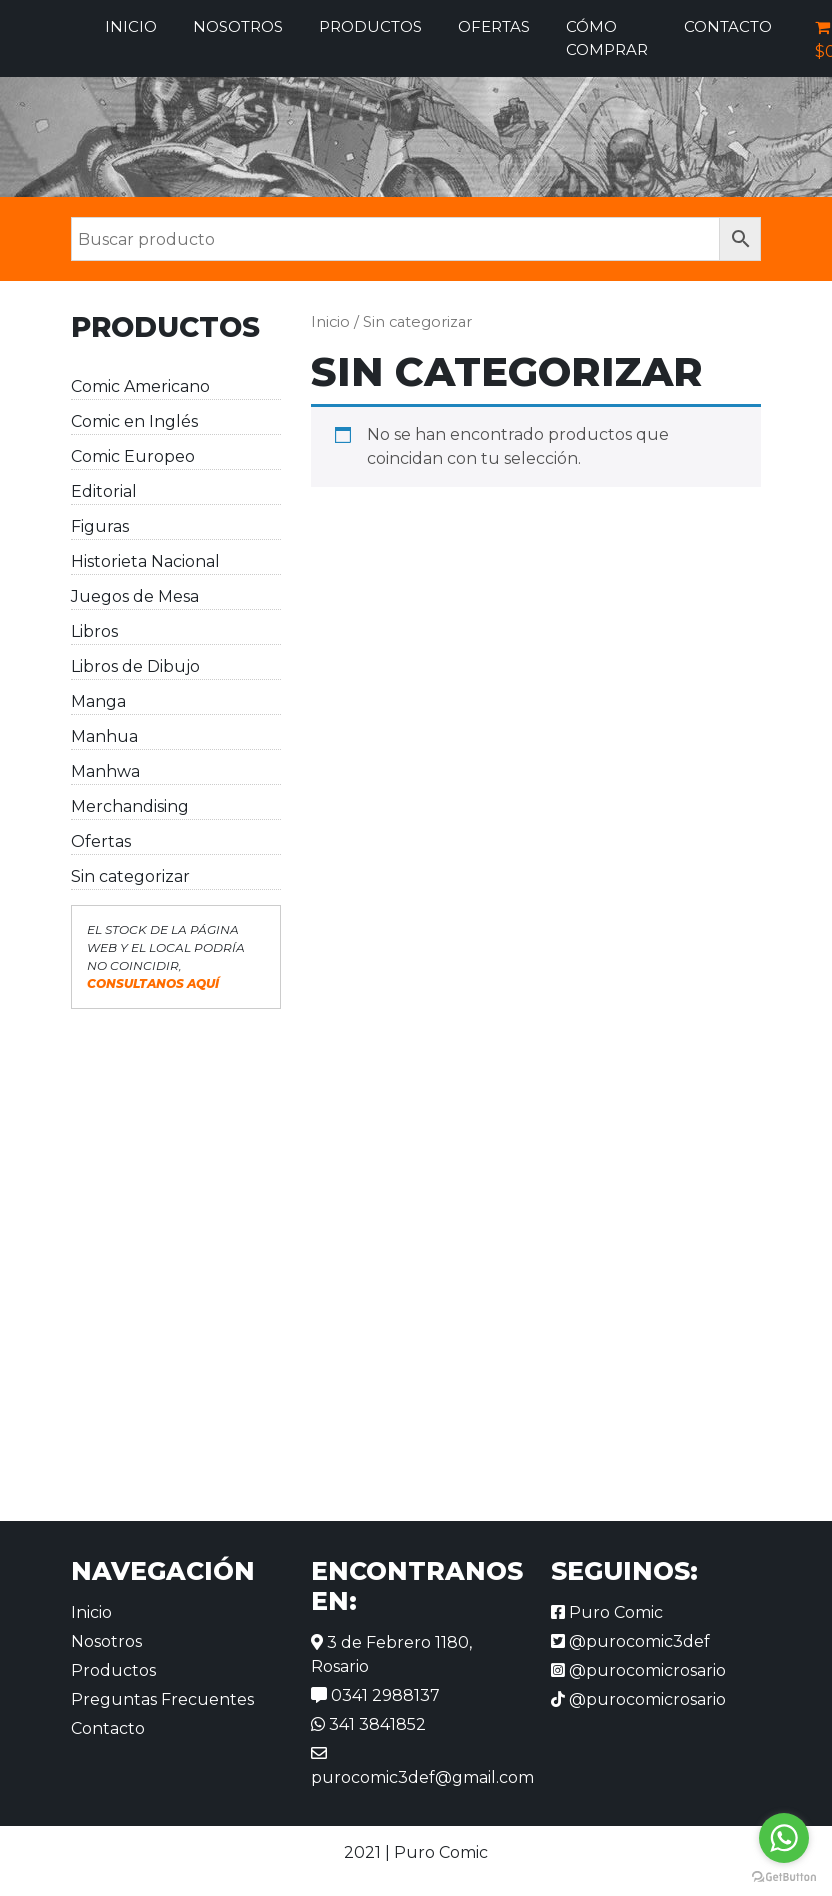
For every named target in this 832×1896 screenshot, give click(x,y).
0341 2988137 (375, 1695)
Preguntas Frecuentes (162, 1699)
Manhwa (105, 771)
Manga (98, 701)
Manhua (104, 736)
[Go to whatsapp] (784, 1838)
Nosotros (238, 26)
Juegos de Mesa (135, 596)
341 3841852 (368, 1724)
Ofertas (494, 26)
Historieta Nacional (145, 561)
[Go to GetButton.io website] (784, 1876)
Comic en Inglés (134, 421)
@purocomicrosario (638, 1670)
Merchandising (130, 806)
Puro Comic (607, 1612)
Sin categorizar (130, 876)
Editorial (104, 491)
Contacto (728, 26)
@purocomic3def (630, 1641)
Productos (370, 26)
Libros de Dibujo (135, 666)
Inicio (131, 26)
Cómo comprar (607, 38)
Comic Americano (140, 386)
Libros (94, 631)
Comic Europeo (133, 456)
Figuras (100, 526)
